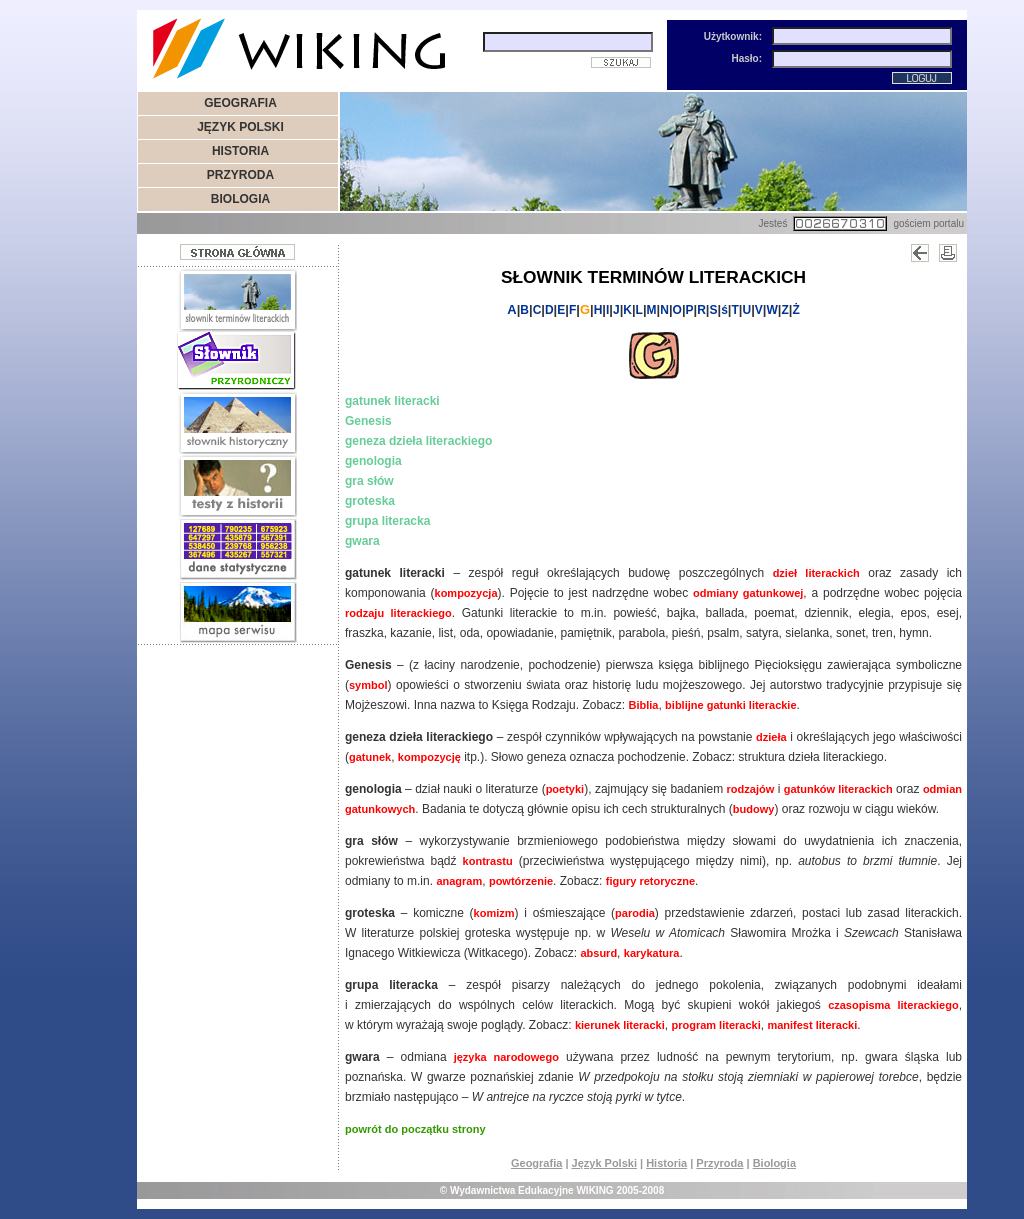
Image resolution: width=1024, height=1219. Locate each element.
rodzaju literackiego (398, 613)
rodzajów (751, 789)
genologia (373, 461)
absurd (598, 953)
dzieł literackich (816, 573)
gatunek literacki (392, 401)
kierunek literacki (620, 1025)
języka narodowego (506, 1057)
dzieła (771, 737)
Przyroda (719, 1163)
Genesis (368, 421)
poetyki (565, 789)
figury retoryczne (650, 881)
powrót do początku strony (415, 1129)
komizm (494, 913)
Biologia (774, 1163)
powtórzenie (521, 881)
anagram (459, 881)
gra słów (369, 481)
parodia (635, 913)
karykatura (652, 953)
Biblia (643, 705)
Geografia (536, 1163)
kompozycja (466, 593)
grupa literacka (387, 521)
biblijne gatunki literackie (730, 705)
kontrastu (488, 861)
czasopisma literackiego (893, 1005)
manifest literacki (812, 1025)
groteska (370, 501)
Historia (666, 1163)
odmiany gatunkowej (748, 593)
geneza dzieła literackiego (418, 441)
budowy (754, 809)
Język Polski (604, 1163)
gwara (362, 541)
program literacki (715, 1025)
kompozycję (429, 757)
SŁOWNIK (542, 277)
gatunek (370, 757)
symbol (368, 685)
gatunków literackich (838, 789)
